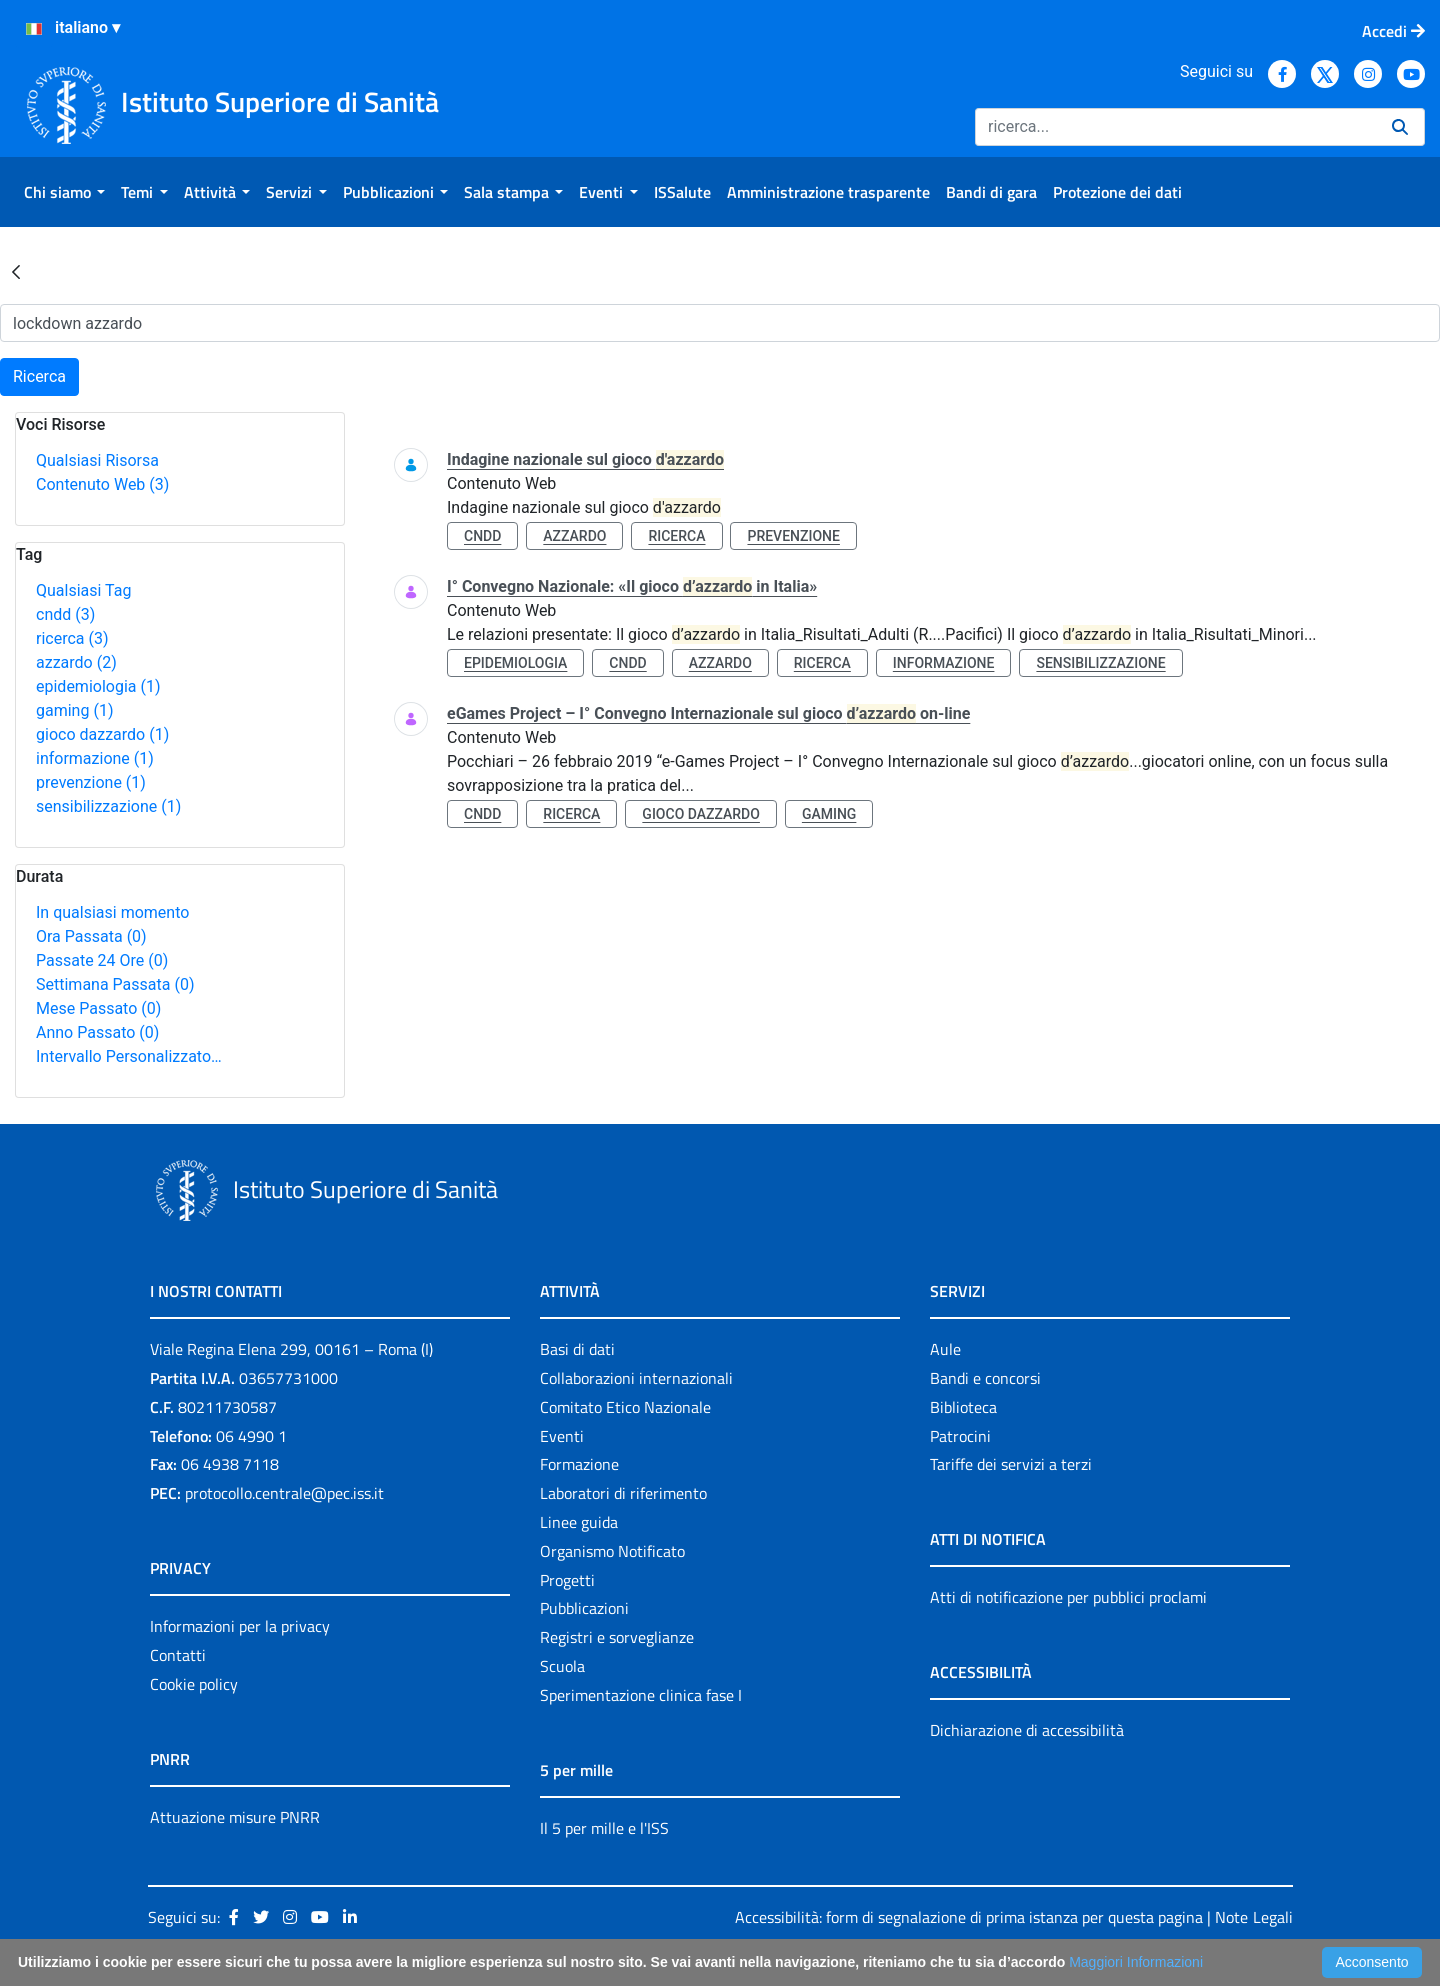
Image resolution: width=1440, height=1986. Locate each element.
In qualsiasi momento (112, 912)
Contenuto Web (102, 484)
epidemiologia (98, 686)
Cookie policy (194, 1684)
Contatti (178, 1655)
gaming (74, 710)
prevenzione (91, 782)
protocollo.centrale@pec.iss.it (284, 1493)
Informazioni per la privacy (240, 1626)
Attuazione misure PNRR (235, 1817)
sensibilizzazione (108, 806)
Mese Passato (98, 1008)
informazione (95, 758)
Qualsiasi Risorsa (97, 460)
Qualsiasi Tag (83, 590)
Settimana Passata (115, 984)
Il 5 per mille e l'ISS (604, 1828)
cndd (65, 614)
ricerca (72, 638)
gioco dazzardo (102, 734)
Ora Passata (91, 936)
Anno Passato (97, 1032)
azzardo (76, 662)
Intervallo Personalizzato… (129, 1056)
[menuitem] (64, 192)
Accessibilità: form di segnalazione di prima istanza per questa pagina (969, 1917)
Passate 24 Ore (102, 960)
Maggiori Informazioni (1136, 1962)
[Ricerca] (1175, 127)
